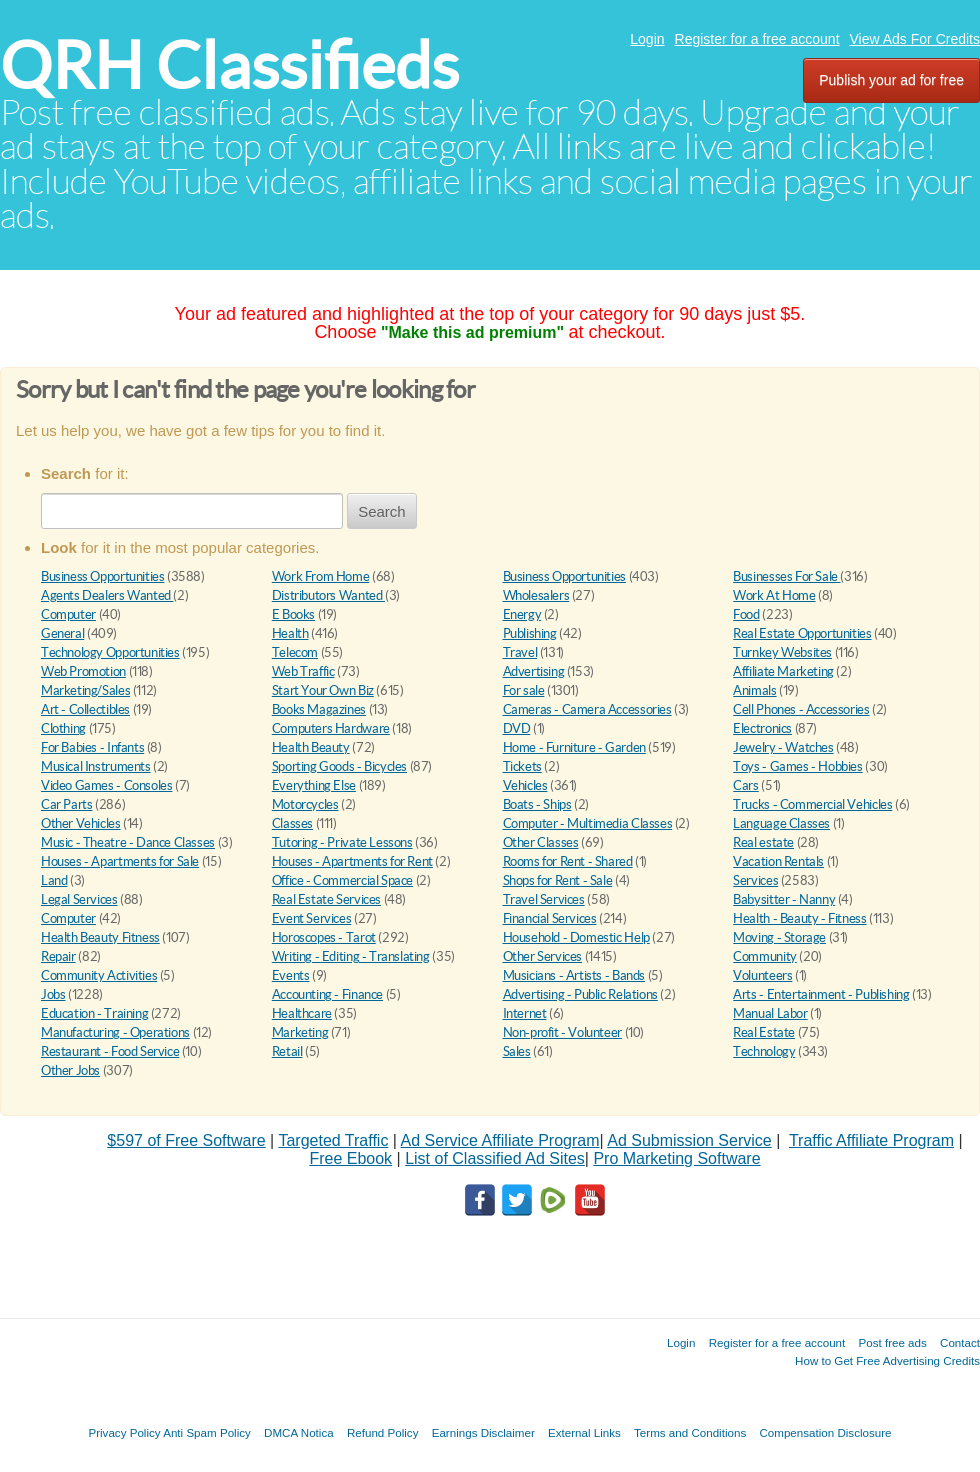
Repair (58, 956)
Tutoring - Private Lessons (342, 842)
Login (647, 39)
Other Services (543, 956)
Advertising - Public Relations (580, 994)
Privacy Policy (124, 1432)
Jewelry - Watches (783, 747)
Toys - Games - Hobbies (797, 766)
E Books (293, 614)
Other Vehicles (81, 823)
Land (54, 880)
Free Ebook (350, 1158)
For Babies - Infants (92, 747)
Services (755, 880)
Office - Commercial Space (342, 880)
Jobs (53, 994)
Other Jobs (70, 1070)
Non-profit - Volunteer (562, 1032)
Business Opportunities (102, 576)
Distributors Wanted (328, 595)
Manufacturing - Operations (115, 1032)
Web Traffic (303, 671)
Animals (754, 690)
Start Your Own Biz (323, 690)
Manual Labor (770, 1013)
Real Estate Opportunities (802, 633)
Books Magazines (319, 709)
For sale (524, 690)
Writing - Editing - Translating (351, 956)
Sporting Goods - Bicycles (339, 766)
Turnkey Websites (782, 652)
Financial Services (550, 918)
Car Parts (67, 804)
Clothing (63, 728)
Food (746, 614)
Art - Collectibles (85, 709)
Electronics (762, 728)
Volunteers (762, 975)
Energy (522, 614)
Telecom (295, 652)
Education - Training (94, 1013)
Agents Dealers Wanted (107, 595)
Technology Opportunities (110, 652)
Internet (525, 1013)
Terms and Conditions (690, 1432)
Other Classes (541, 842)
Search (382, 511)
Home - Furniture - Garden (574, 747)
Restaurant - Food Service (110, 1051)
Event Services (312, 918)
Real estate (763, 842)
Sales (517, 1051)
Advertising (534, 671)
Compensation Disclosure (825, 1432)
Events (291, 975)
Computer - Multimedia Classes (588, 823)
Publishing (530, 633)
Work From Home (321, 576)
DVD (517, 728)
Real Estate (764, 1032)
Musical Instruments (96, 766)
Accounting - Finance (327, 994)
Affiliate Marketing (783, 671)
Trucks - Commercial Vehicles (812, 804)
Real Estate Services (326, 899)
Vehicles (525, 785)
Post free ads (892, 1342)
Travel (520, 652)
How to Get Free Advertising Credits (887, 1360)
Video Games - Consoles (106, 785)
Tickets (522, 766)
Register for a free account (757, 39)
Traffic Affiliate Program (871, 1140)
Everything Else (314, 785)
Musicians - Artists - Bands (574, 975)
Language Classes (781, 823)
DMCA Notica (299, 1432)
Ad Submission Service (689, 1140)
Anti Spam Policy (207, 1432)
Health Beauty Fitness (100, 937)
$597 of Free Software (186, 1140)
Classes (292, 823)
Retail (287, 1051)
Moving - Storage (779, 937)
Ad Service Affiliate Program (500, 1140)
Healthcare (302, 1013)
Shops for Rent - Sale (558, 880)
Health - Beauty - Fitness (799, 918)
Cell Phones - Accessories (801, 709)
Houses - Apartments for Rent (352, 861)
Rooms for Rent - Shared (568, 861)
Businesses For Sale (786, 576)
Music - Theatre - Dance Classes (128, 842)
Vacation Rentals (778, 861)
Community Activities (99, 975)
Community (765, 956)
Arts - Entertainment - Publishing (821, 994)
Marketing (300, 1032)
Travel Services (544, 899)
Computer (68, 614)
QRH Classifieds (229, 65)
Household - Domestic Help (576, 937)
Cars (745, 785)
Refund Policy (383, 1432)
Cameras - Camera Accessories (587, 709)
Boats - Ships (537, 804)
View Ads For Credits (915, 39)
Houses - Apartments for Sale (120, 861)
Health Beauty (311, 747)
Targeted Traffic (333, 1140)
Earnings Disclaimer (483, 1432)
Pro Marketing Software (676, 1158)
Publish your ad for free (891, 80)
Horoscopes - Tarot (324, 937)
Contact (960, 1342)
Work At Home (774, 595)
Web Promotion (83, 671)
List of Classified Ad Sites (495, 1158)
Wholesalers (536, 595)
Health (290, 633)
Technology (764, 1051)
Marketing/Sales (85, 690)
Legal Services (79, 899)
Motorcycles (305, 804)
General (62, 633)
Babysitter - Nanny (784, 899)
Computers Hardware (331, 728)
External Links (584, 1432)
